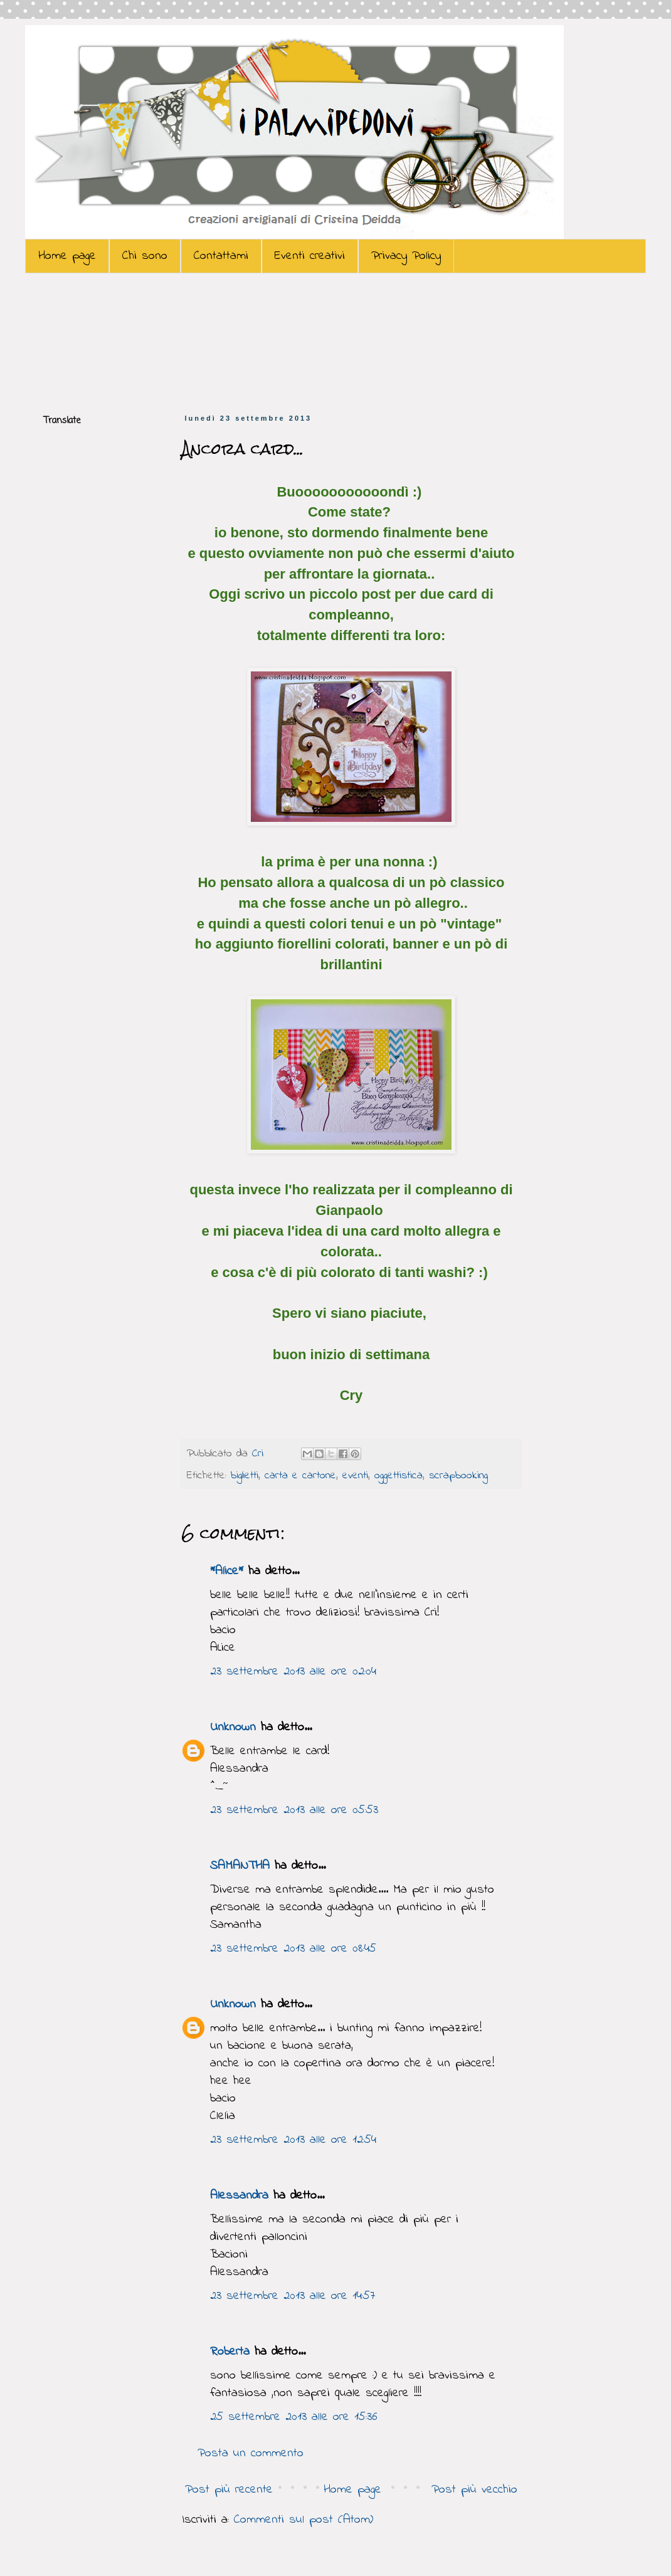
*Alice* (226, 1571)
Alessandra (239, 2196)
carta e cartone (300, 1476)
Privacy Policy (406, 256)
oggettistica (398, 1476)
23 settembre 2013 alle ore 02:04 (293, 1672)
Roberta (230, 2352)
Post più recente (229, 2490)
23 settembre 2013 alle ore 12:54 (293, 2140)
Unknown (233, 1727)
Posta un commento (251, 2453)
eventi (355, 1476)
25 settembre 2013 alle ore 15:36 (294, 2417)
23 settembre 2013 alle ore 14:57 (292, 2296)
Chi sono (144, 256)
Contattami (221, 256)
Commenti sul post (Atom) (303, 2520)
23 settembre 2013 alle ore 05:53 (294, 1810)
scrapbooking (458, 1476)
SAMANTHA (240, 1866)
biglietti (244, 1476)
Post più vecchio (474, 2490)
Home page (67, 256)
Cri (260, 1454)
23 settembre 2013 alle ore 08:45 (293, 1949)
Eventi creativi (310, 256)
